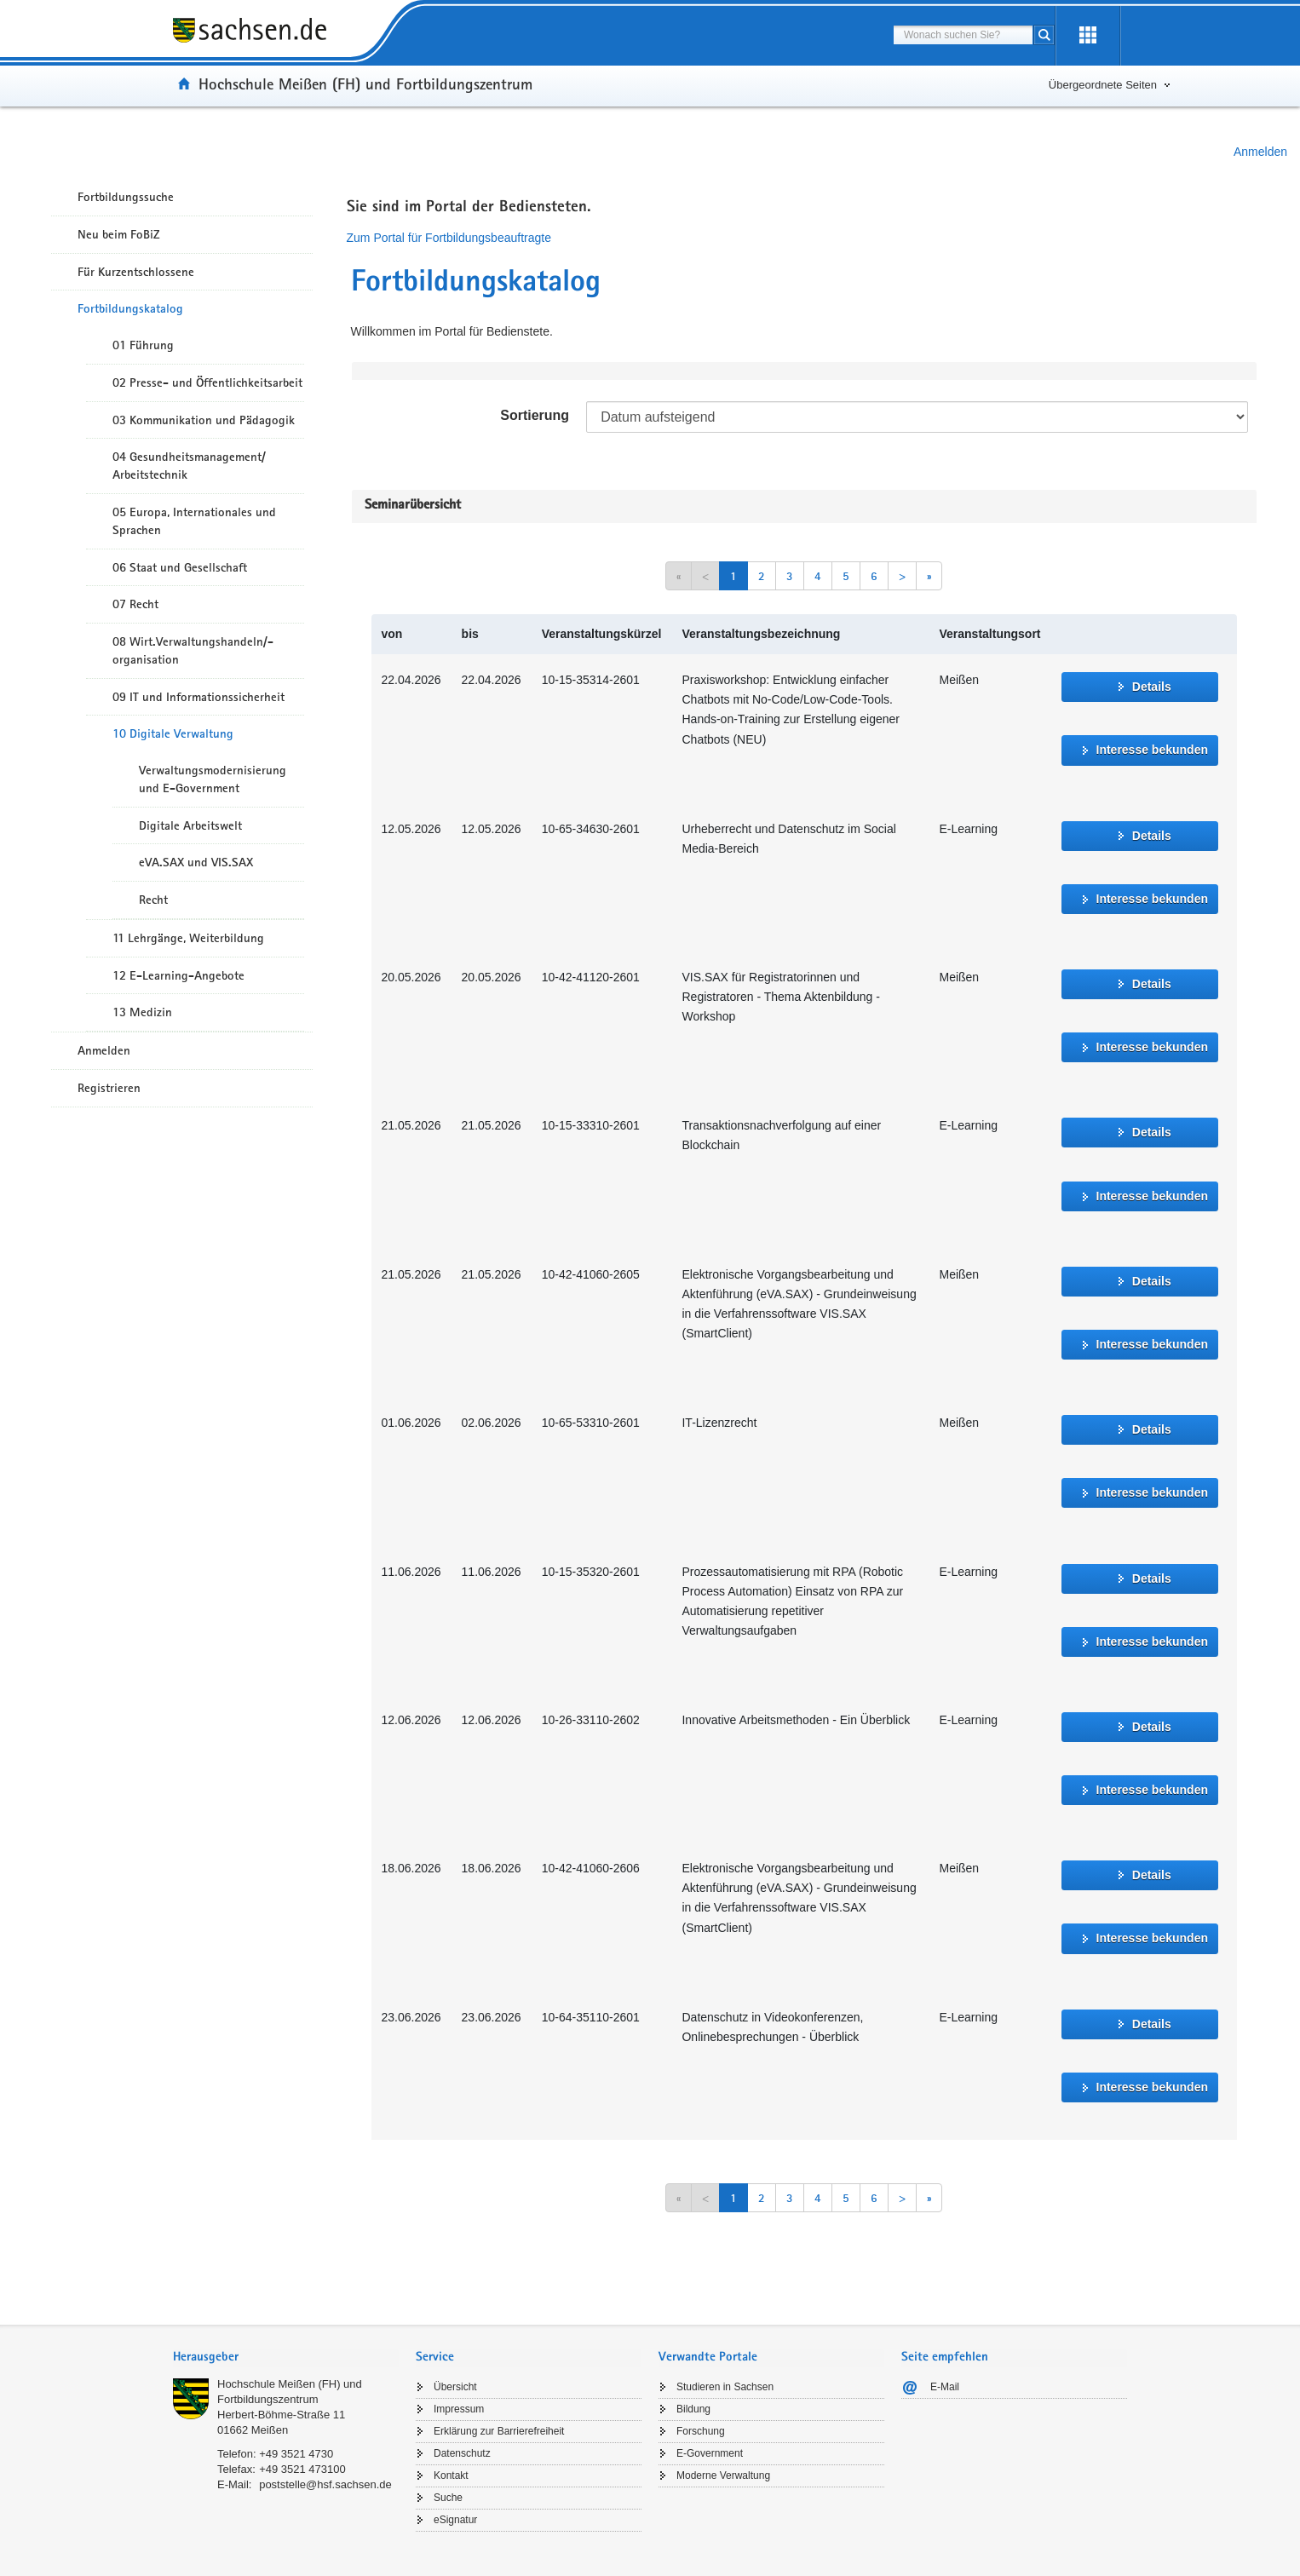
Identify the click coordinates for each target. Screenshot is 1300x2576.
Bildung (693, 2409)
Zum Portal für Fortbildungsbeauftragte (449, 237)
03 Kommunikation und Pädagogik (203, 420)
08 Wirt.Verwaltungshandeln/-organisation (192, 650)
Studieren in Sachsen (725, 2387)
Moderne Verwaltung (723, 2475)
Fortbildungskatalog (130, 308)
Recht (153, 899)
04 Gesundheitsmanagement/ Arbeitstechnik (189, 465)
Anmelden (1260, 151)
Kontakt (451, 2475)
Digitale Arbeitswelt (190, 825)
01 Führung (143, 345)
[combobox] (963, 35)
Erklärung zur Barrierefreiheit (499, 2431)
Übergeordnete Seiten (1103, 84)
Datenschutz (462, 2453)
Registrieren (109, 1087)
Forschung (700, 2431)
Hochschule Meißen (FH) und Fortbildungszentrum (365, 83)
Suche (448, 2498)
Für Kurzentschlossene (136, 271)
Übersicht (455, 2387)
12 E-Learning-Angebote (178, 975)
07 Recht (135, 604)
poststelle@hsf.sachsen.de (325, 2484)
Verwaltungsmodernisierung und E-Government (212, 779)
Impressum (459, 2409)
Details (1151, 686)
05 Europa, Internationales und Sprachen (194, 521)
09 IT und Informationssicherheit (198, 696)
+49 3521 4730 (296, 2453)
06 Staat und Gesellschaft (179, 567)
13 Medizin (142, 1012)
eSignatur (455, 2520)
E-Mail (944, 2387)
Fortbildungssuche (126, 196)
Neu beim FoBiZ (119, 234)
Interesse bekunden (1152, 749)
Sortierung (534, 415)
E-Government (709, 2453)
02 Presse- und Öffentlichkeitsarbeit (207, 382)
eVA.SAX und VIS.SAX (196, 862)
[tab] (286, 2358)
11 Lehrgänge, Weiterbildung (188, 938)
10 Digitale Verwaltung (172, 733)
